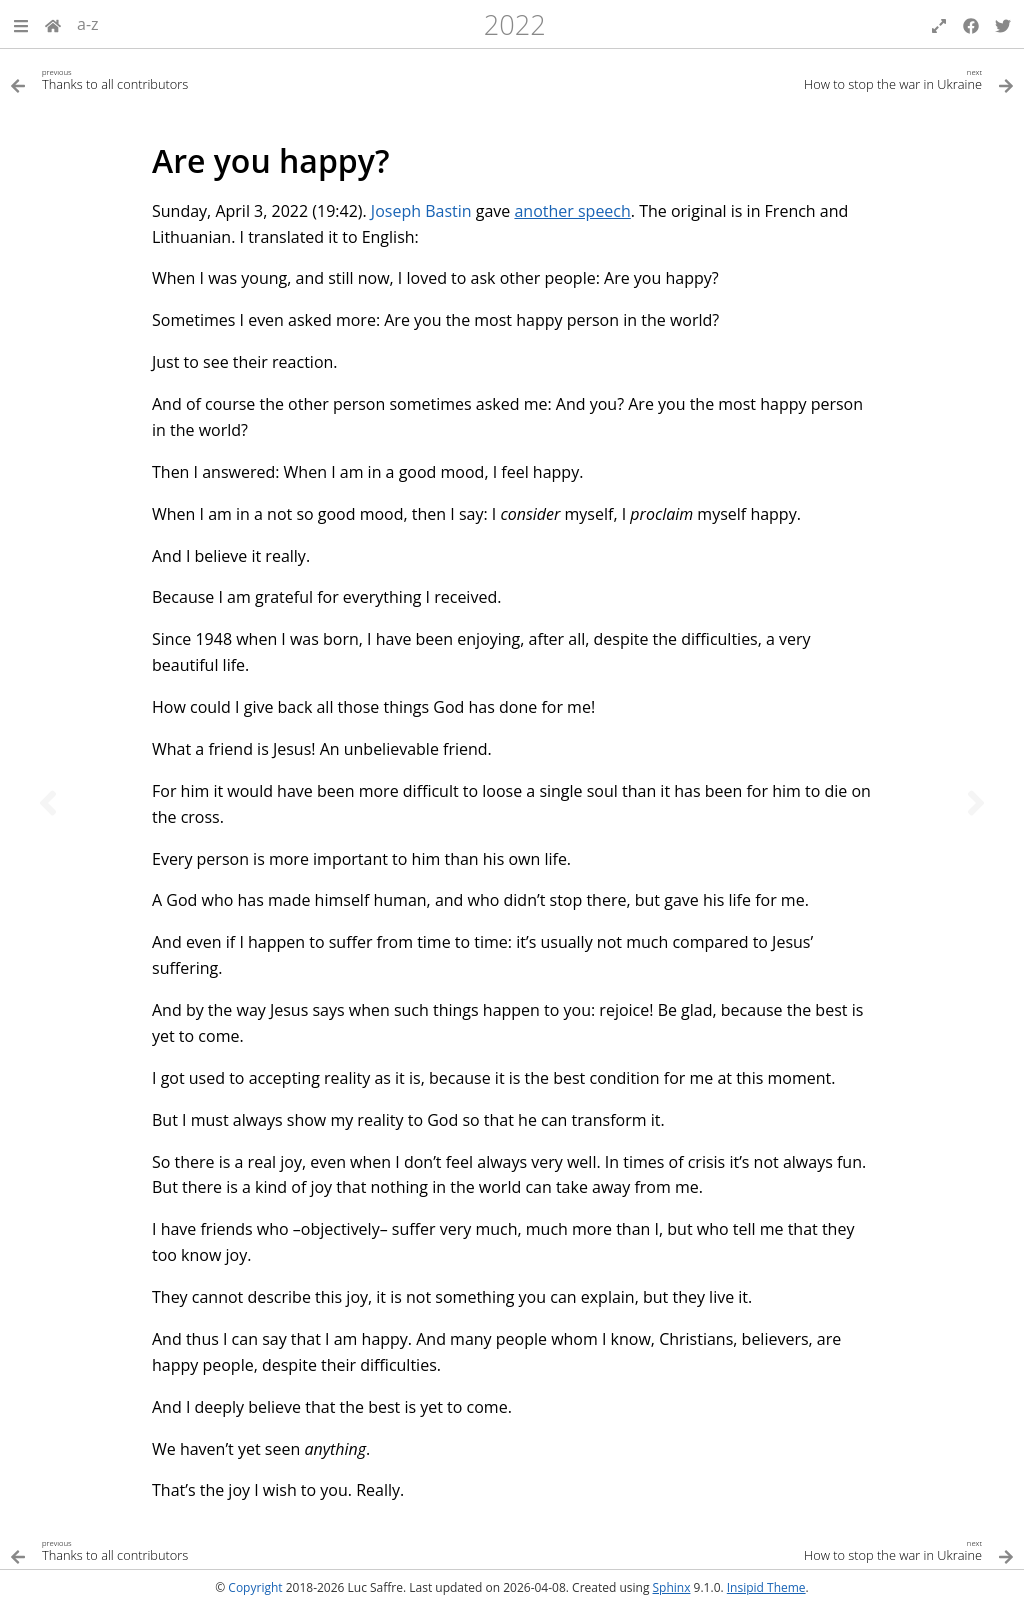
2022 (515, 24)
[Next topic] (976, 803)
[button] (21, 24)
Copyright (255, 1587)
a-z (88, 24)
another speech (572, 211)
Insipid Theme (766, 1587)
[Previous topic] (48, 803)
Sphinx (672, 1587)
